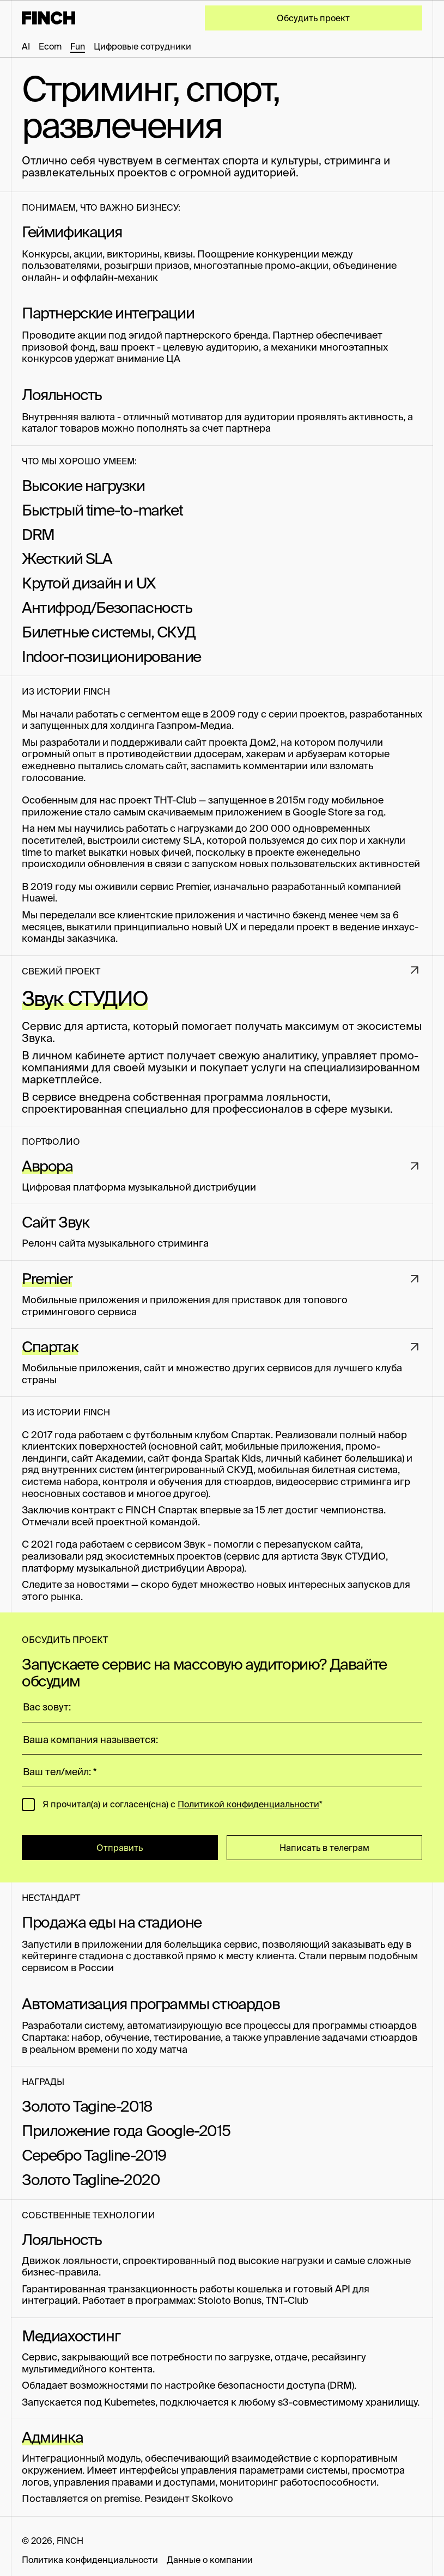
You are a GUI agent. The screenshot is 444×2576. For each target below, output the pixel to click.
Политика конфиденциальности (90, 2560)
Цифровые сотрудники (142, 46)
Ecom (50, 46)
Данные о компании (210, 2560)
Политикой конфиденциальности (248, 1804)
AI (26, 46)
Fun (77, 46)
